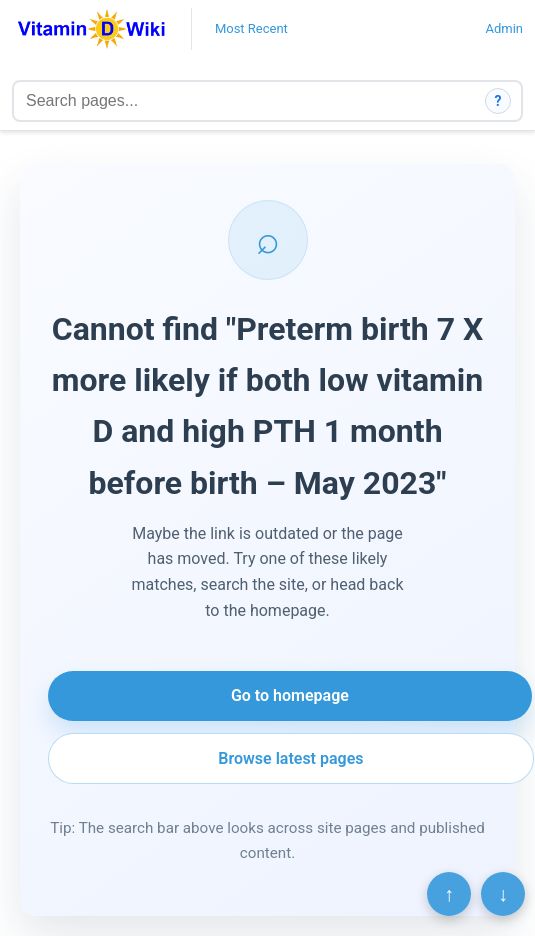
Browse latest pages (290, 758)
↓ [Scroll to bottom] (503, 894)
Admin (504, 28)
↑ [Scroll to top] (449, 894)
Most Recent (251, 28)
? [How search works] (498, 101)
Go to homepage (290, 695)
